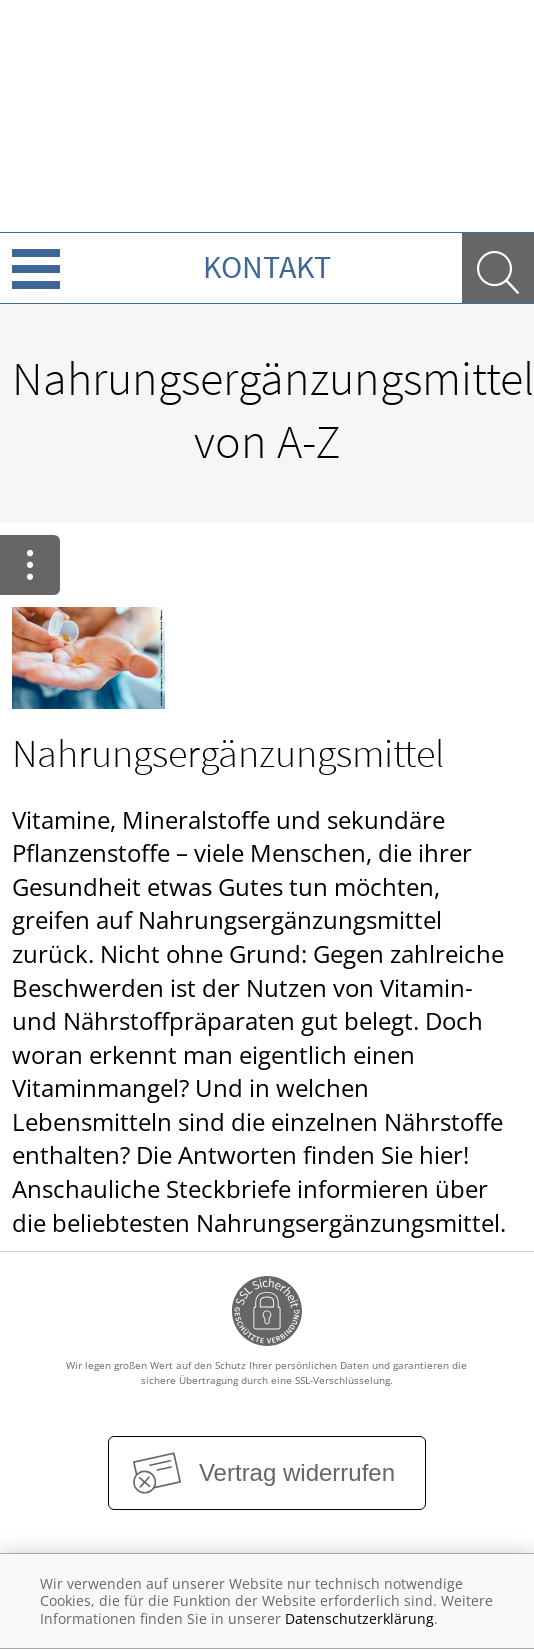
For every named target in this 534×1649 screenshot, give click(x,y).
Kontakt (267, 267)
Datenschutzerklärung (359, 1618)
